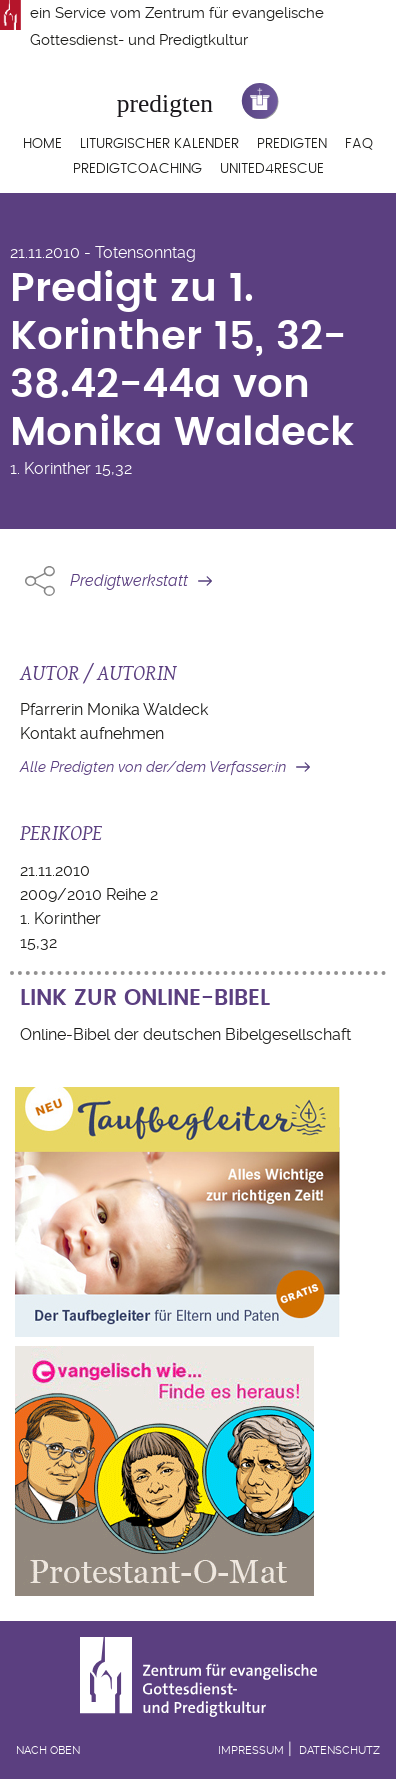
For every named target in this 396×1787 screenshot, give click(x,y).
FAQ (359, 144)
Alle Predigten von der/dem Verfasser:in (153, 767)
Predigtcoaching (137, 169)
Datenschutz (339, 1750)
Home (42, 144)
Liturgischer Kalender (159, 144)
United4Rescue (272, 169)
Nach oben (48, 1750)
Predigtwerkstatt (129, 580)
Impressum (251, 1750)
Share (40, 581)
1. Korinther (50, 468)
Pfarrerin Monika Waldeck (114, 709)
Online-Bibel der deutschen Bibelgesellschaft (185, 1034)
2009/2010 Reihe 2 (89, 894)
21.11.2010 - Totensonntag (103, 252)
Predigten (292, 144)
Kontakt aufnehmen (92, 733)
